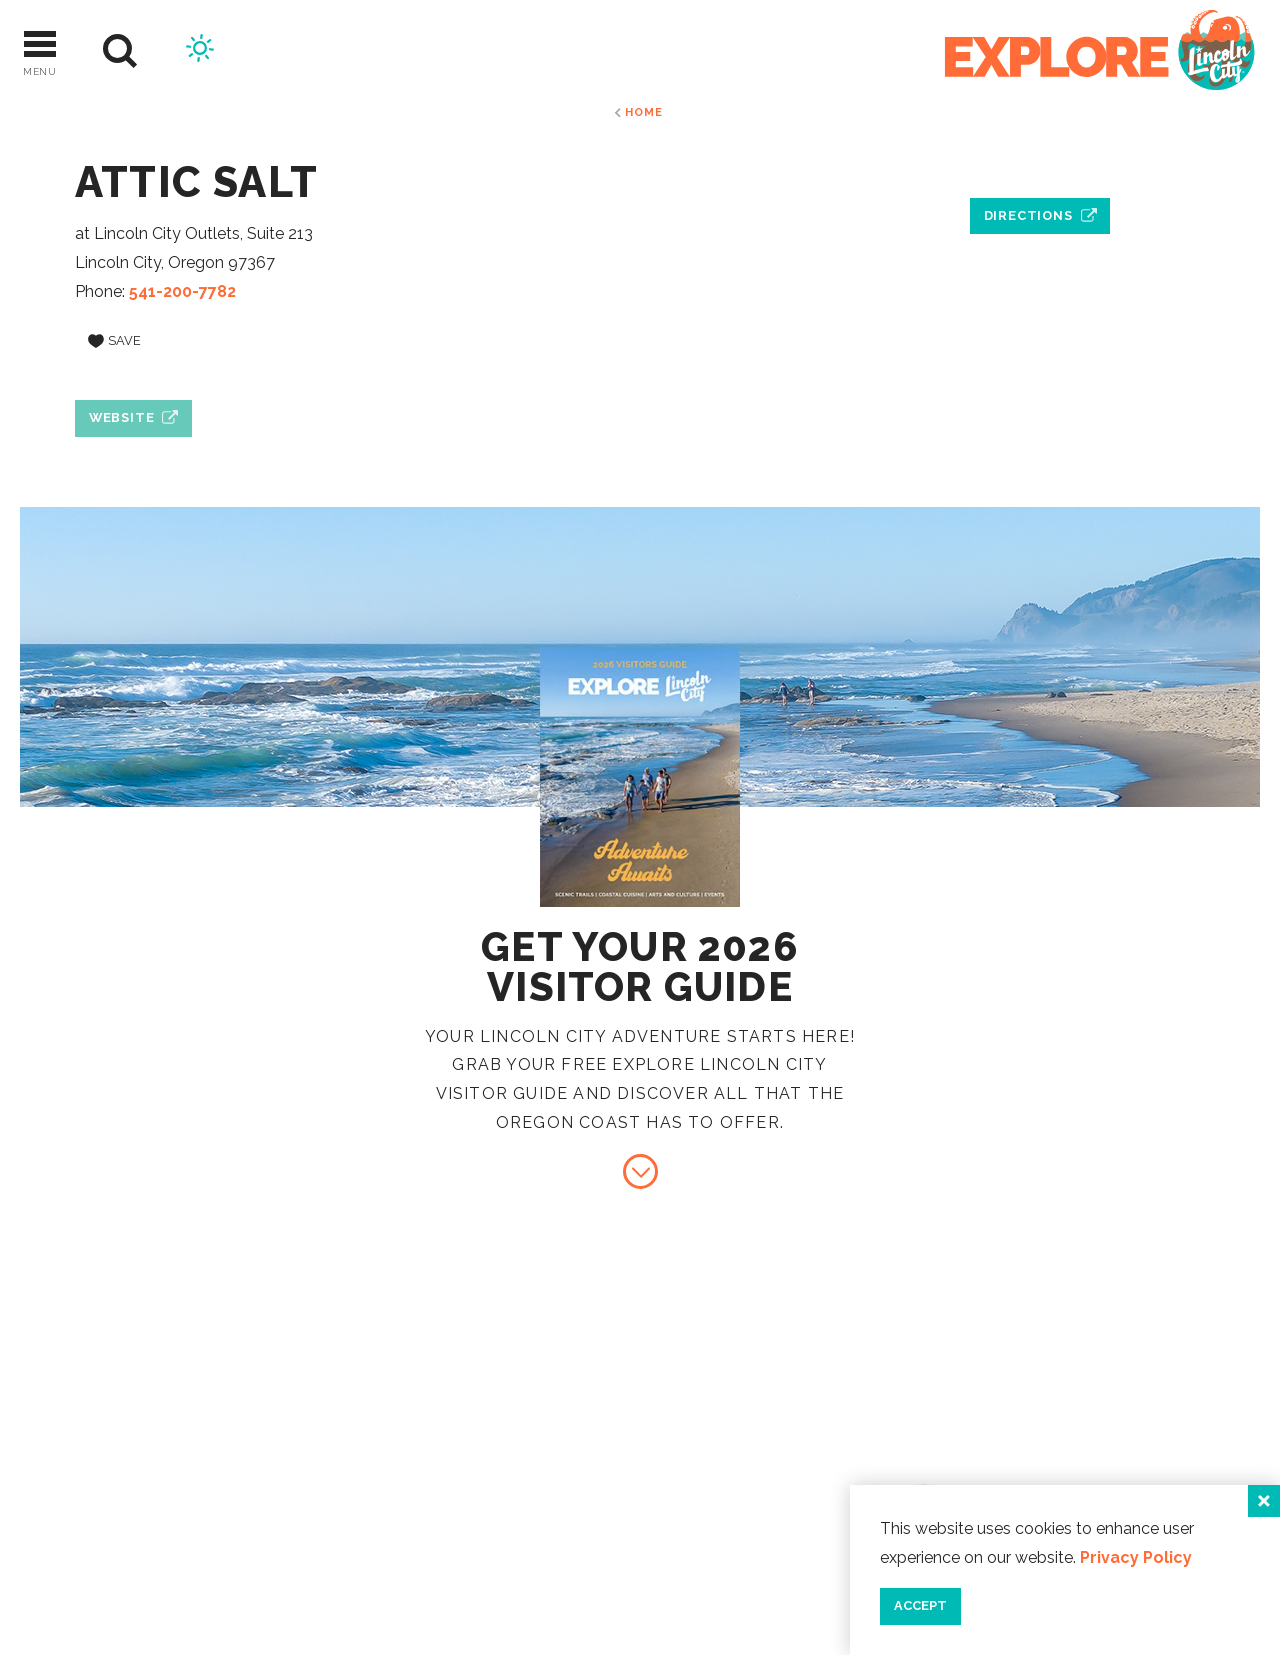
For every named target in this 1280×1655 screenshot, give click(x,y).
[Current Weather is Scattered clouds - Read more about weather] (200, 51)
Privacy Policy (1136, 1557)
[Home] (1100, 51)
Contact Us (1077, 1414)
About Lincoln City (1118, 1381)
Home (643, 112)
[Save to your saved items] (114, 341)
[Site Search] (120, 51)
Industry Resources (1122, 1447)
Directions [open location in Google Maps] (1028, 215)
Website (122, 417)
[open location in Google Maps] (1040, 170)
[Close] (1264, 1501)
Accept (920, 1605)
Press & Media (1087, 1480)
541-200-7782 (182, 291)
